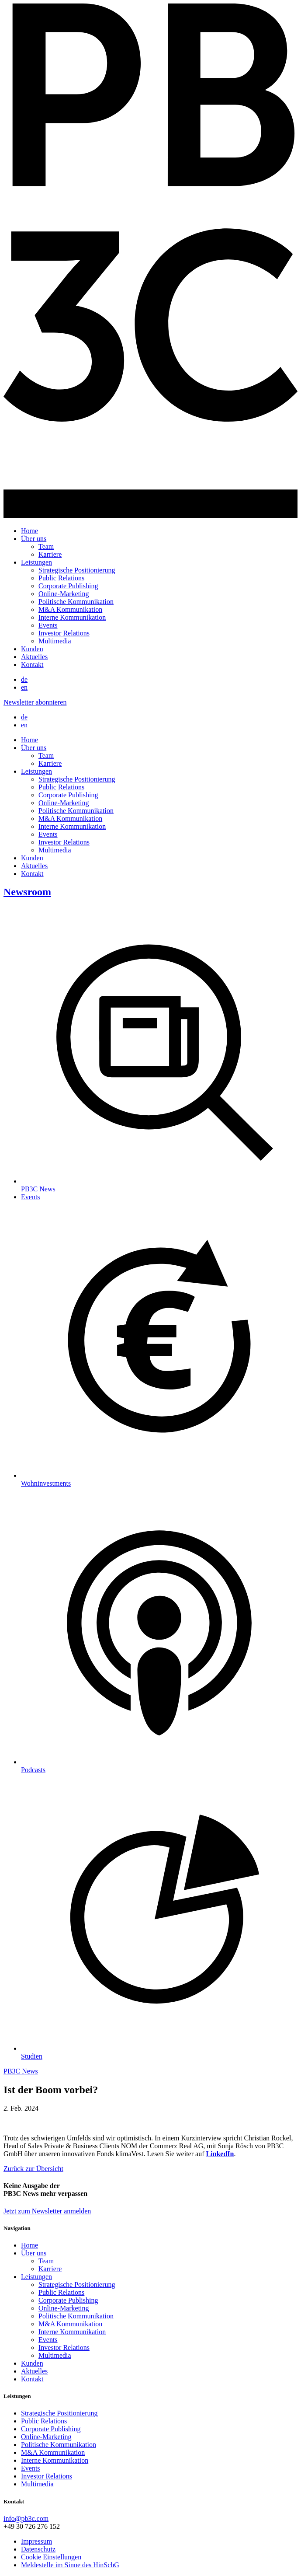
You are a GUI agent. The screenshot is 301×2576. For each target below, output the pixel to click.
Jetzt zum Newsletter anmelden (47, 2211)
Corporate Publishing (68, 586)
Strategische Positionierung (76, 570)
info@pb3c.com (25, 2518)
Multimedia (54, 641)
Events (48, 625)
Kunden (32, 649)
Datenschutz (38, 2549)
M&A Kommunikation (70, 609)
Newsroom (27, 891)
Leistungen (36, 562)
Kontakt (32, 664)
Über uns (33, 538)
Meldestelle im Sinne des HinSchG (70, 2565)
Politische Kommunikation (76, 601)
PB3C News (20, 2071)
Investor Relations (64, 633)
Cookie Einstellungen (51, 2557)
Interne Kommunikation (72, 617)
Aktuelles (34, 656)
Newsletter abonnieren (34, 702)
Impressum (36, 2541)
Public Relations (61, 578)
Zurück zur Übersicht (33, 2168)
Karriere (50, 554)
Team (46, 546)
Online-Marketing (63, 593)
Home (29, 530)
